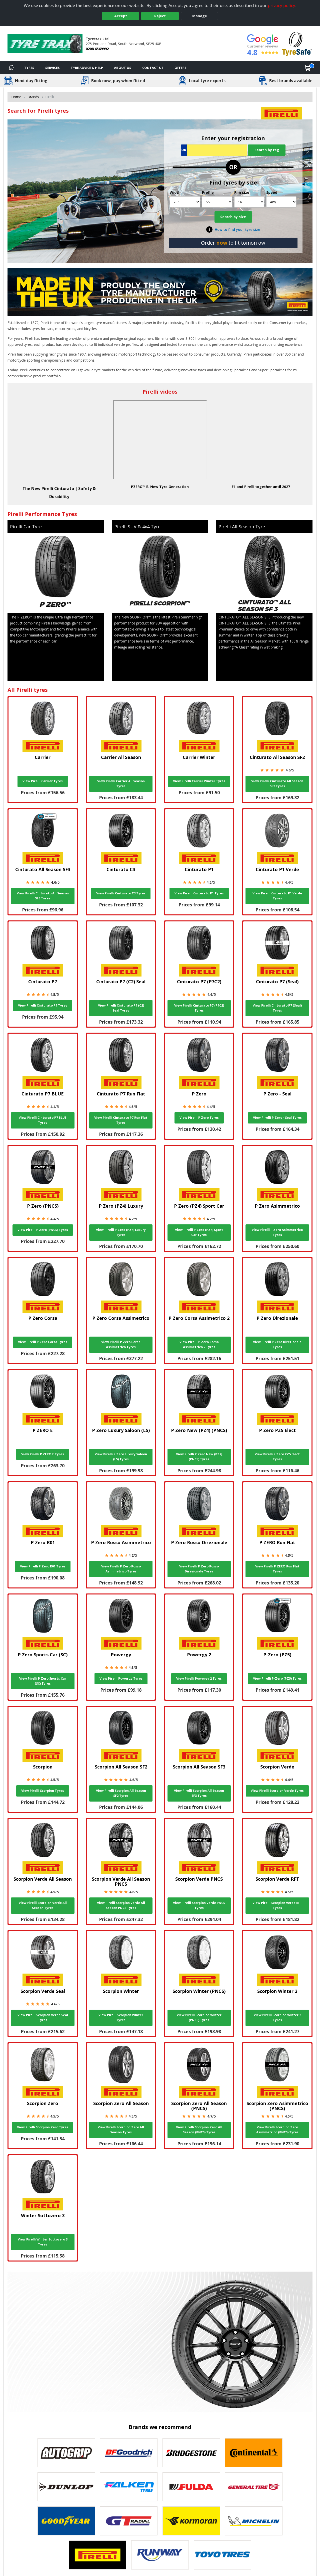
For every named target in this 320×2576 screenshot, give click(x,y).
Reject (160, 16)
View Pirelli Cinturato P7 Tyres (42, 1005)
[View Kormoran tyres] (191, 2520)
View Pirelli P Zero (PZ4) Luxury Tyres (121, 1232)
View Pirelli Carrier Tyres (42, 781)
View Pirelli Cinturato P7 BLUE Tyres (42, 1120)
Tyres (29, 67)
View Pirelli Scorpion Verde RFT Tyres (277, 1905)
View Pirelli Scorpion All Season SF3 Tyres (199, 1793)
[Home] (11, 67)
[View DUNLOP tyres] (66, 2486)
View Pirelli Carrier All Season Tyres (121, 783)
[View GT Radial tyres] (129, 2520)
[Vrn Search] (214, 150)
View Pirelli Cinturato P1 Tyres (199, 893)
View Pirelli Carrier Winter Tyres (199, 781)
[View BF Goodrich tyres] (129, 2452)
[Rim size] (249, 202)
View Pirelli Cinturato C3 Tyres (121, 893)
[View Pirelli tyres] (97, 2554)
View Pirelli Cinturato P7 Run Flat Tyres (121, 1120)
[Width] (185, 202)
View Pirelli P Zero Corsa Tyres (42, 1342)
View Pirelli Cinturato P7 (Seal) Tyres (277, 1008)
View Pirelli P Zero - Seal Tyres (277, 1117)
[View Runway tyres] (160, 2554)
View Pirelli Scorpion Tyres (42, 1791)
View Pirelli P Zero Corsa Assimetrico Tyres (120, 1344)
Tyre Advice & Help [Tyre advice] (87, 67)
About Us (122, 67)
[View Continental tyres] (253, 2452)
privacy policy (281, 5)
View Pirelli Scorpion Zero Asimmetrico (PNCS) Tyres (277, 2129)
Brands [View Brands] (33, 96)
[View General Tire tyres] (253, 2486)
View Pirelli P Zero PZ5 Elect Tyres (277, 1456)
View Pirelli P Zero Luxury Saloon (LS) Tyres (121, 1456)
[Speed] (281, 202)
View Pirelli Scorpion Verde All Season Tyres (43, 1905)
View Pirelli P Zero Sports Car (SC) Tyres (42, 1681)
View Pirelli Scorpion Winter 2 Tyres (277, 2017)
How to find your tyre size (237, 229)
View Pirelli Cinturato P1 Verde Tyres (277, 895)
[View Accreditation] (297, 43)
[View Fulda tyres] (191, 2486)
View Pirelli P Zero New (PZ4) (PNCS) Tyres (199, 1456)
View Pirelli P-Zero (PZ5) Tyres (277, 1678)
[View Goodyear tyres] (66, 2520)
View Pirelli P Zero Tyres (199, 1117)
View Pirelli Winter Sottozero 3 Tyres (43, 2241)
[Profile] (217, 202)
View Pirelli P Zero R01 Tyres (43, 1566)
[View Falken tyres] (129, 2486)
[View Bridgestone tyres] (191, 2452)
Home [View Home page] (16, 96)
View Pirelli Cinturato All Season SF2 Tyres (277, 783)
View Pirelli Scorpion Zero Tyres (42, 2127)
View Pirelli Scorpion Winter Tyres (120, 2017)
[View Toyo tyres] (222, 2554)
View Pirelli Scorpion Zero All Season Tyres (121, 2129)
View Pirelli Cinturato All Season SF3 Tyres (43, 895)
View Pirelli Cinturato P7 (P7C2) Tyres (199, 1008)
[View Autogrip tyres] (66, 2452)
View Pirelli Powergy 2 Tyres (199, 1678)
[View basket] (307, 67)
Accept (120, 16)
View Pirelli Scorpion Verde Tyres (277, 1791)
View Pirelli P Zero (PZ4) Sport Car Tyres (199, 1232)
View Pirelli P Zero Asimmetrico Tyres (277, 1232)
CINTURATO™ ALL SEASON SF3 (244, 617)
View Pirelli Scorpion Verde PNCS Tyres (199, 1905)
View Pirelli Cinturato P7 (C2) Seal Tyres (121, 1008)
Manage (199, 16)
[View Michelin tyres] (253, 2520)
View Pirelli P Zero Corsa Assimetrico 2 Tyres (199, 1344)
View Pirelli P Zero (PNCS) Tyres (43, 1230)
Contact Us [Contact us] (153, 67)
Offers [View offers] (180, 67)
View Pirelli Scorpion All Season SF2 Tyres (121, 1793)
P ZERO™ (24, 617)
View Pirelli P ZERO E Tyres (42, 1454)
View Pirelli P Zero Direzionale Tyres (277, 1344)
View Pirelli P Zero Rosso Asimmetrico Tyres (121, 1568)
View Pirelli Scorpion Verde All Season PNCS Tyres (121, 1905)
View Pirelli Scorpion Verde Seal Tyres (43, 2017)
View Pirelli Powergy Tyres (121, 1678)
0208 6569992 (97, 48)
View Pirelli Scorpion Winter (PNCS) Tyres (199, 2017)
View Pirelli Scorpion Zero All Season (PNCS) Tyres (199, 2129)
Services (52, 67)
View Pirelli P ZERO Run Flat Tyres (277, 1568)
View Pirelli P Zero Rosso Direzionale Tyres (199, 1568)
